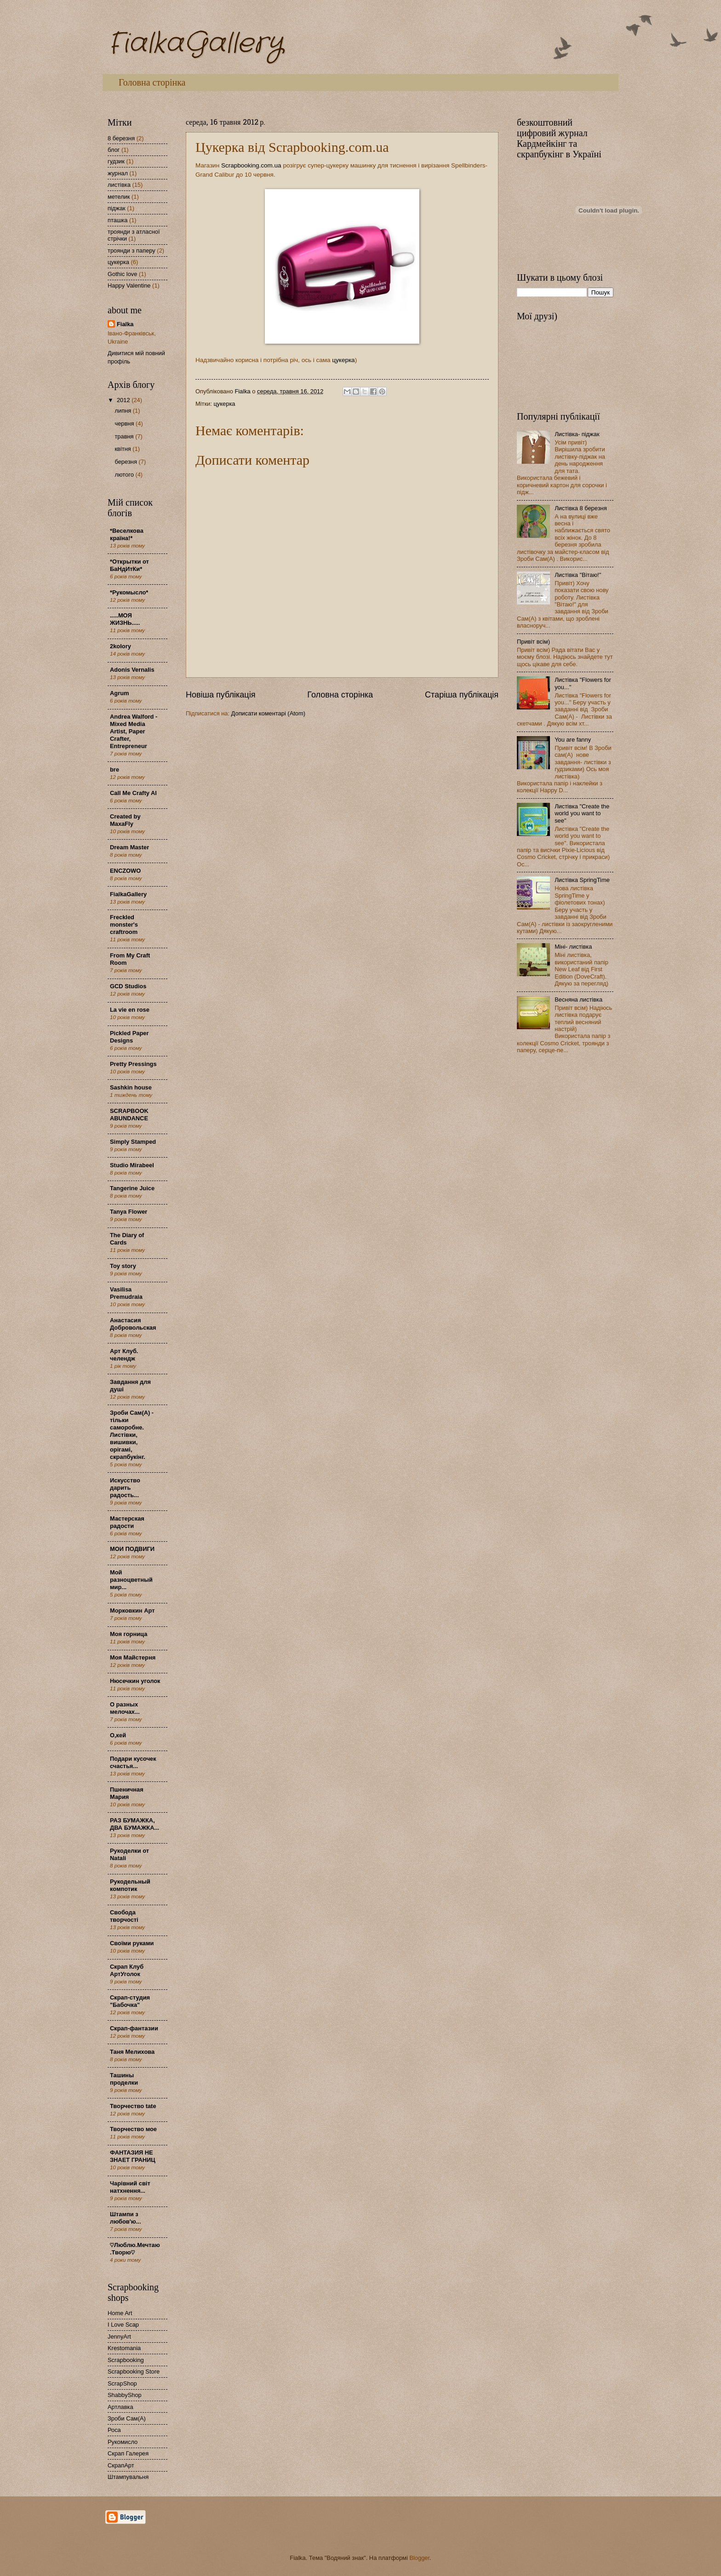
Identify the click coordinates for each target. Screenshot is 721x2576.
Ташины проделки (124, 2079)
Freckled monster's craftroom (124, 924)
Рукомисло (122, 2441)
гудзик (116, 161)
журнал (118, 173)
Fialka (125, 324)
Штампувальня (128, 2476)
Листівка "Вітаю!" (578, 574)
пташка (117, 220)
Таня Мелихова (132, 2051)
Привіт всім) (533, 641)
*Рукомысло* (129, 592)
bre (114, 769)
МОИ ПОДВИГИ (132, 1548)
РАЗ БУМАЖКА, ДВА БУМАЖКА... (134, 1824)
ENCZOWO (125, 870)
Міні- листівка (573, 946)
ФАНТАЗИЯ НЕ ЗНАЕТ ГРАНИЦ (132, 2156)
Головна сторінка (152, 82)
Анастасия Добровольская (133, 1324)
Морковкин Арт (132, 1610)
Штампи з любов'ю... (125, 2218)
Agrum (119, 693)
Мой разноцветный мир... (131, 1580)
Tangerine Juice (132, 1188)
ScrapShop (122, 2383)
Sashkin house (131, 1087)
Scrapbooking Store (134, 2371)
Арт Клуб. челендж (124, 1355)
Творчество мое (133, 2129)
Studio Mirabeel (132, 1165)
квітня (123, 448)
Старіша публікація (461, 694)
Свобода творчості (124, 1916)
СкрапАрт (121, 2465)
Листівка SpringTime (582, 879)
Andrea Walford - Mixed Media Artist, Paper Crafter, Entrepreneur (133, 731)
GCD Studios (128, 986)
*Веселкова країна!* (126, 534)
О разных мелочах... (125, 1708)
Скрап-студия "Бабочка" (130, 2001)
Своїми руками (132, 1943)
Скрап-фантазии (134, 2028)
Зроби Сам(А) (127, 2418)
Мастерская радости (127, 1522)
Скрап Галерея (128, 2453)
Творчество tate (133, 2106)
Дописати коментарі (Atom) (268, 713)
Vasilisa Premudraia (126, 1293)
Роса (114, 2429)
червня (125, 423)
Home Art (120, 2313)
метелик (119, 196)
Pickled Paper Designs (129, 1037)
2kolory (120, 646)
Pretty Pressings (133, 1063)
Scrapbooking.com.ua (251, 165)
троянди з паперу (131, 250)
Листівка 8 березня (581, 508)
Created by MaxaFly (125, 820)
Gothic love (122, 274)
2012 (124, 400)
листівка (119, 184)
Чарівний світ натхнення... (130, 2187)
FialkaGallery (195, 43)
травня (124, 436)
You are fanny (573, 739)
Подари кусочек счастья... (133, 1762)
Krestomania (124, 2348)
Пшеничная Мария (126, 1793)
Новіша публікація (220, 694)
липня (123, 410)
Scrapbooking (126, 2360)
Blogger (419, 2557)
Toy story (123, 1265)
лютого (124, 474)
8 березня (121, 138)
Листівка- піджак (577, 434)
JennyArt (119, 2336)
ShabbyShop (125, 2395)
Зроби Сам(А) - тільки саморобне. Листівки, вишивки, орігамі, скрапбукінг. (132, 1434)
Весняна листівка (578, 999)
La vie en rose (129, 1009)
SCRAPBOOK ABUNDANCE (129, 1114)
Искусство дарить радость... (125, 1487)
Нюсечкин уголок (135, 1680)
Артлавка (120, 2406)
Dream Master (129, 847)
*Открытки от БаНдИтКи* (129, 565)
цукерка (343, 360)
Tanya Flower (128, 1211)
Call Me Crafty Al (133, 793)
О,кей (118, 1735)
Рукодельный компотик (130, 1885)
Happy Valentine (129, 285)
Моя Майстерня (132, 1657)
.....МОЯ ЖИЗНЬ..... (125, 619)
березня (126, 461)
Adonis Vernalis (132, 669)
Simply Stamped (133, 1141)
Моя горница (128, 1634)
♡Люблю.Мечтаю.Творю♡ (135, 2249)
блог (114, 149)
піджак (117, 208)
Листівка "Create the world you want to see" (582, 813)
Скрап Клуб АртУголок (126, 1970)
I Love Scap (123, 2324)
